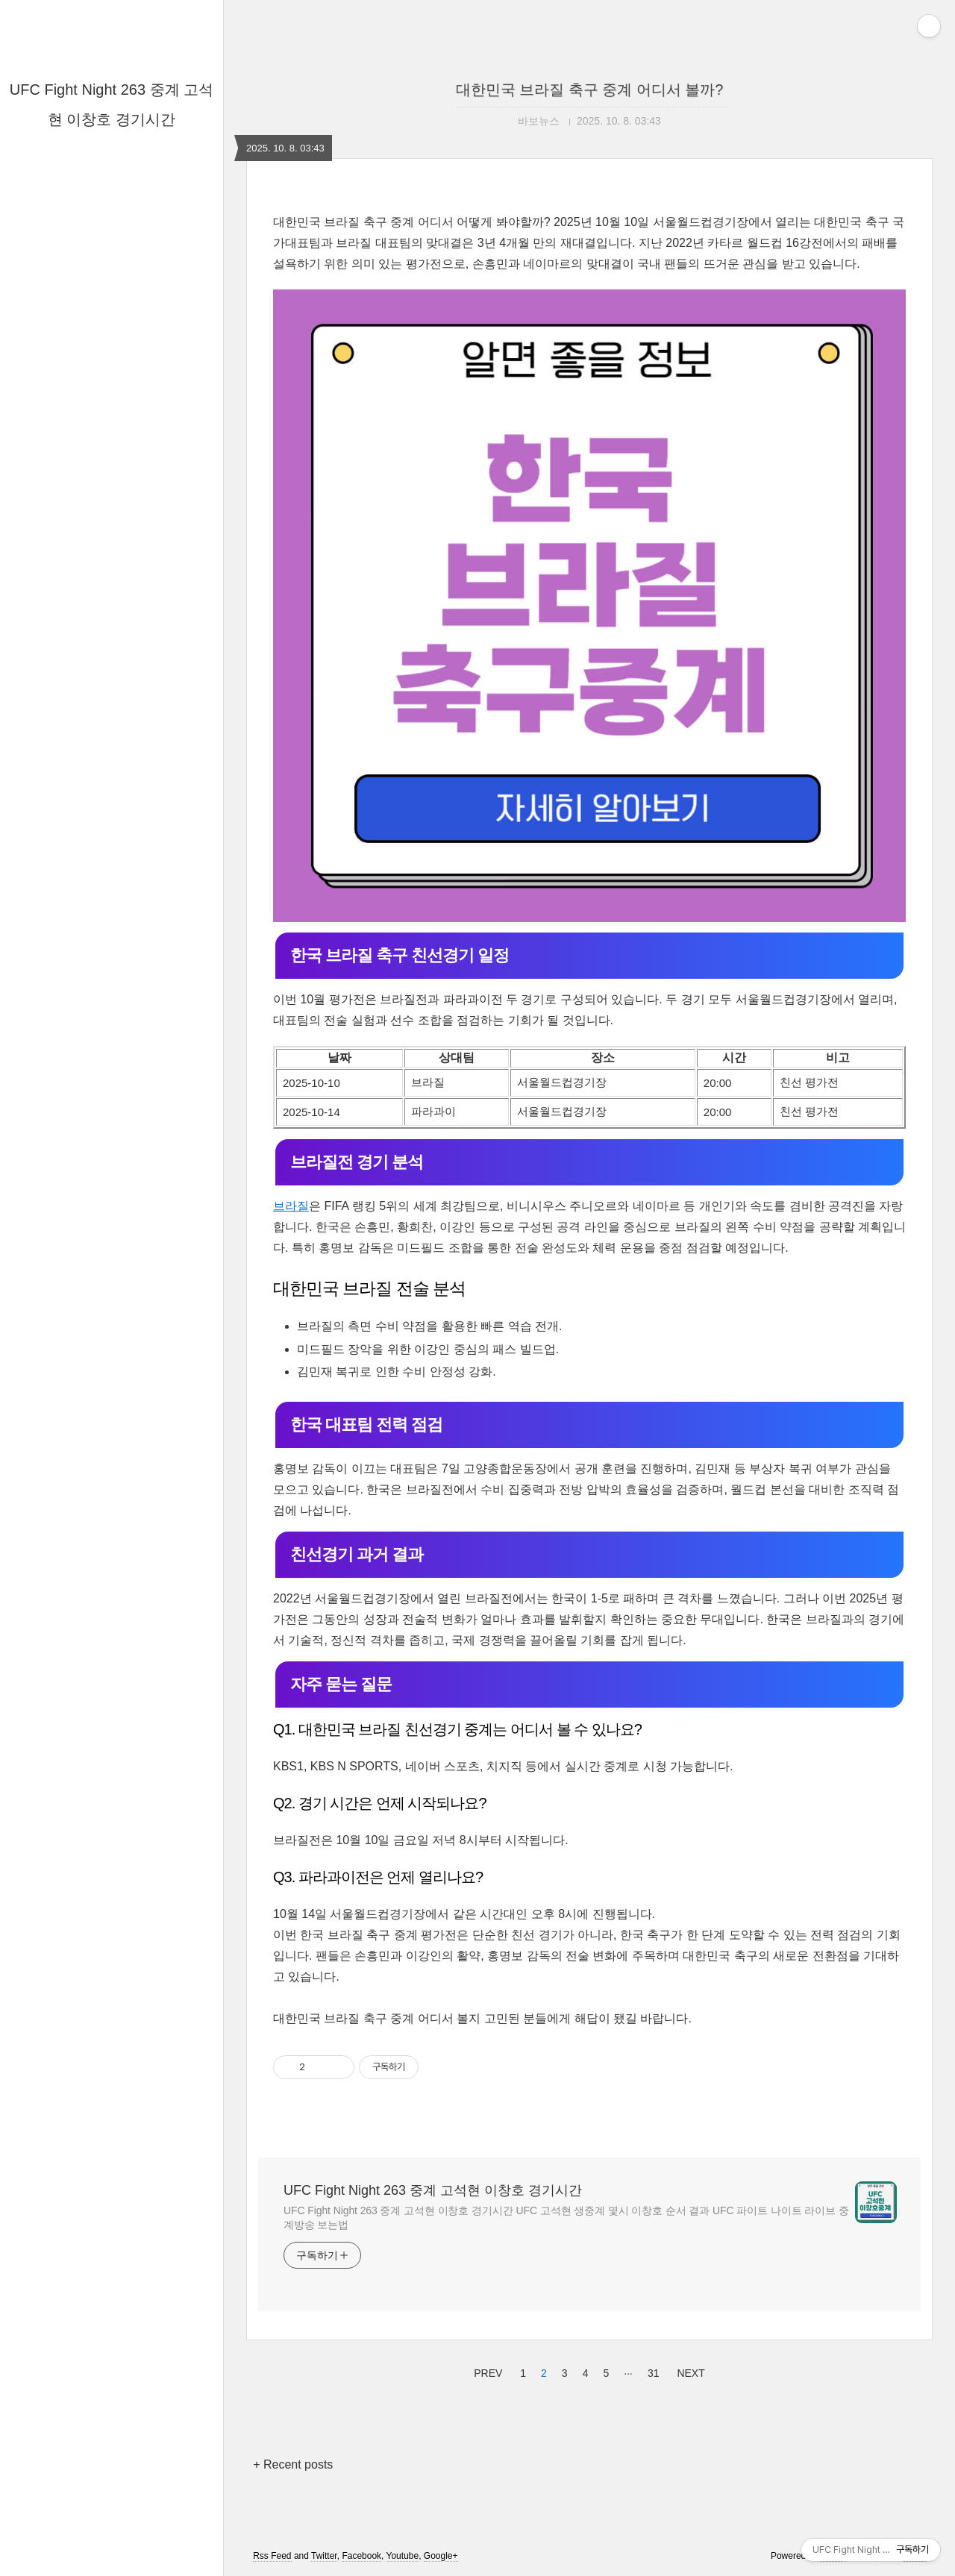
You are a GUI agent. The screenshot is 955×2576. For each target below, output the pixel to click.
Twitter (324, 2556)
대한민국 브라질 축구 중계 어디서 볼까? (590, 89)
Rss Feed (272, 2556)
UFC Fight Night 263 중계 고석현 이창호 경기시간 (433, 2190)
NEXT (688, 2371)
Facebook (361, 2556)
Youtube (402, 2556)
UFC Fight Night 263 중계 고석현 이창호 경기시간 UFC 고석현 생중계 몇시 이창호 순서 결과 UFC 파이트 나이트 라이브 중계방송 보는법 (566, 2217)
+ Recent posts (293, 2464)
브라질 (291, 1206)
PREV (486, 2371)
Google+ (441, 2556)
